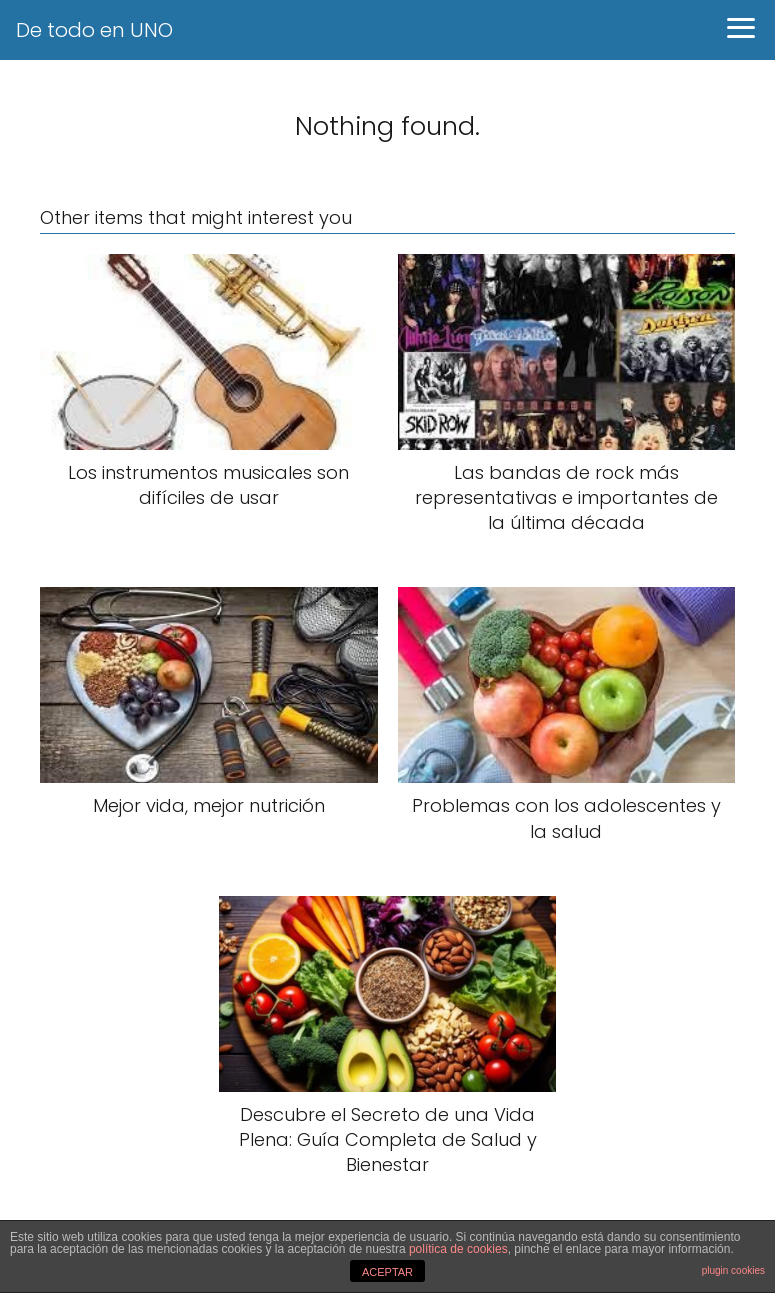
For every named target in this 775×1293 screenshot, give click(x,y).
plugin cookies (733, 1270)
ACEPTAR (387, 1272)
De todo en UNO (94, 30)
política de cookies (458, 1249)
